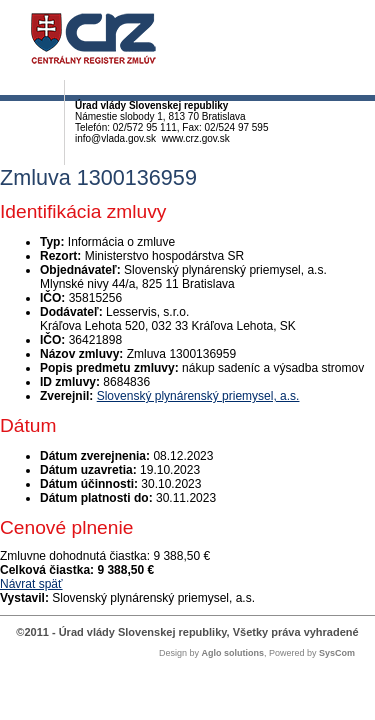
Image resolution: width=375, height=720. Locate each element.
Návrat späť (31, 584)
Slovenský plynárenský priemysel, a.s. (198, 396)
